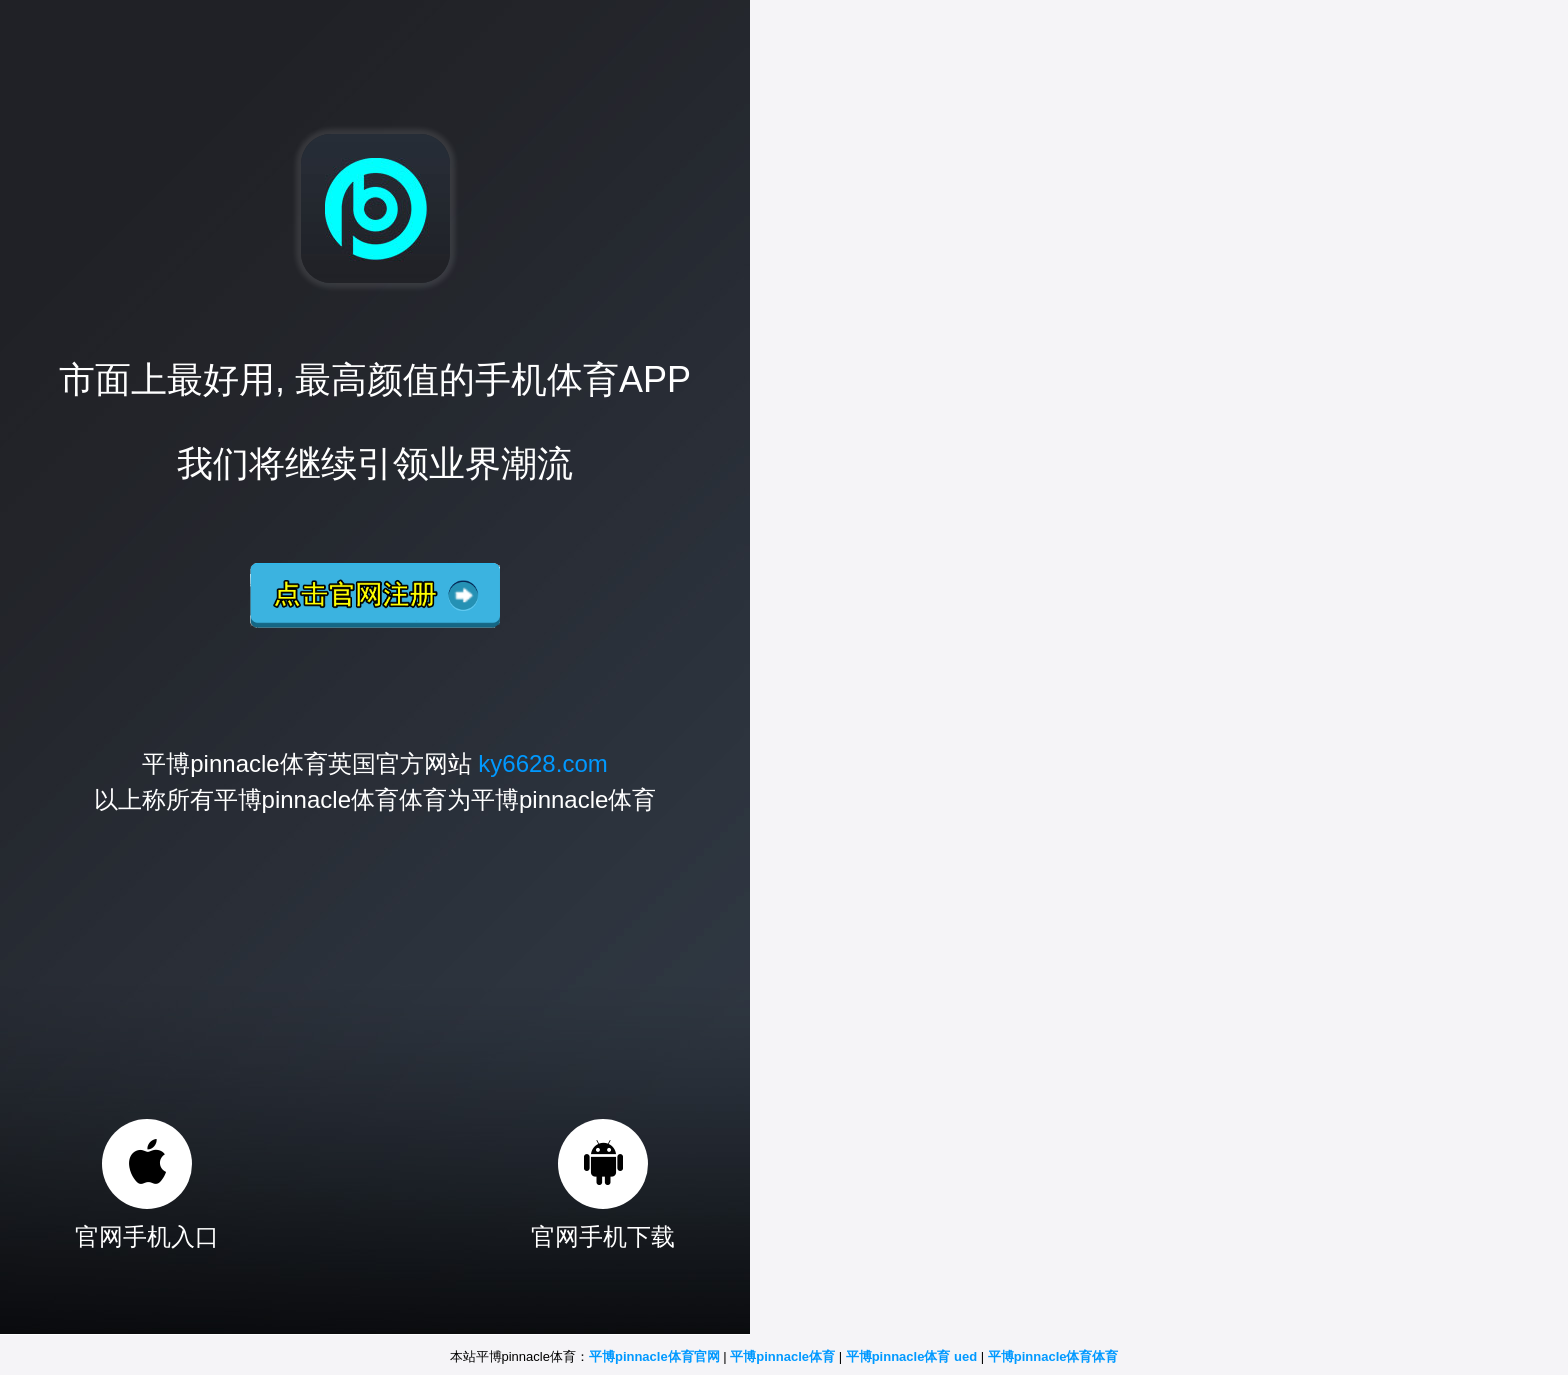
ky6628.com (542, 763)
